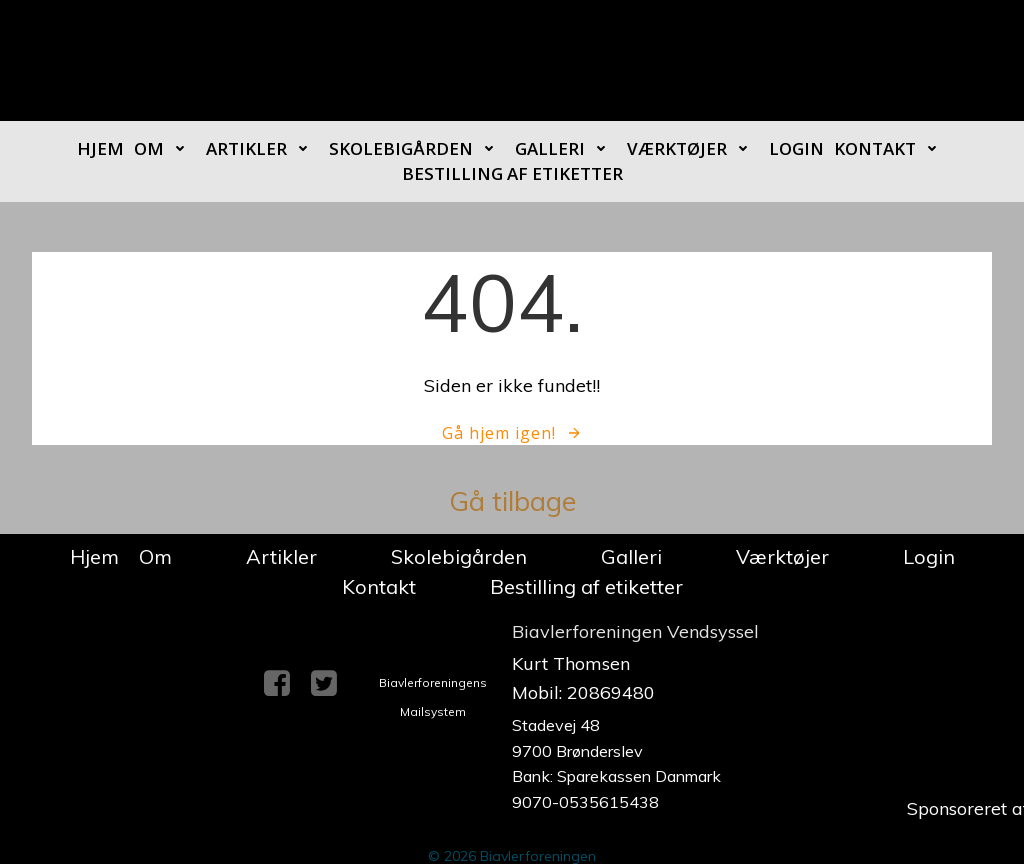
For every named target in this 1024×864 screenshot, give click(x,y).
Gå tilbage (512, 501)
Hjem (100, 148)
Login (796, 148)
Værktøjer (693, 148)
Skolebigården (417, 148)
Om (165, 148)
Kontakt (891, 148)
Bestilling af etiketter (512, 173)
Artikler (262, 148)
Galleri (566, 148)
